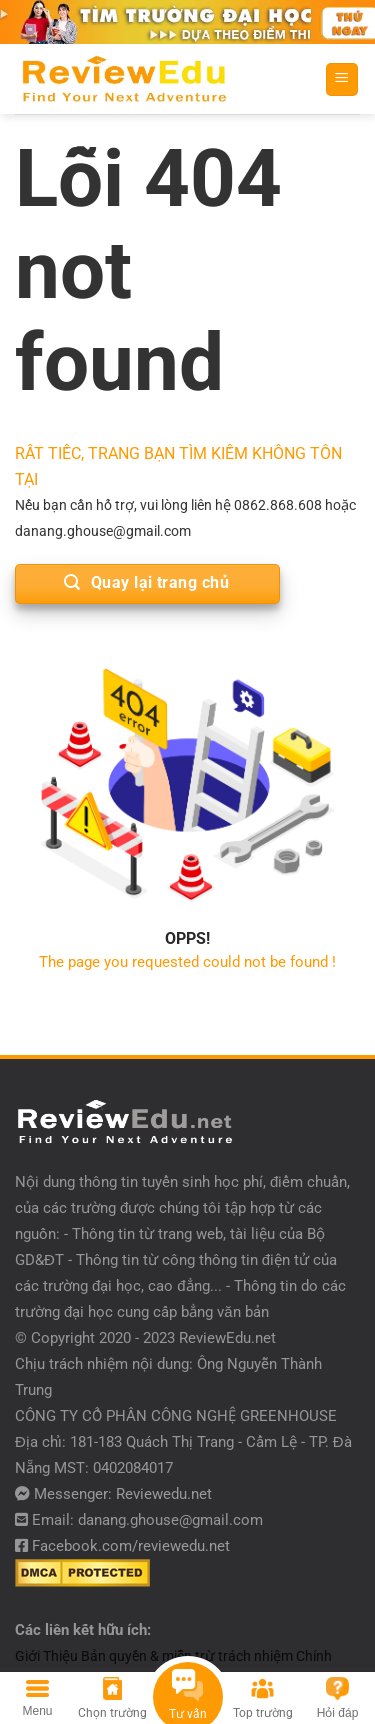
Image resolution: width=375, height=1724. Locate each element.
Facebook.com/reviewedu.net (131, 1546)
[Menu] (342, 79)
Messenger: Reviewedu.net (123, 1494)
